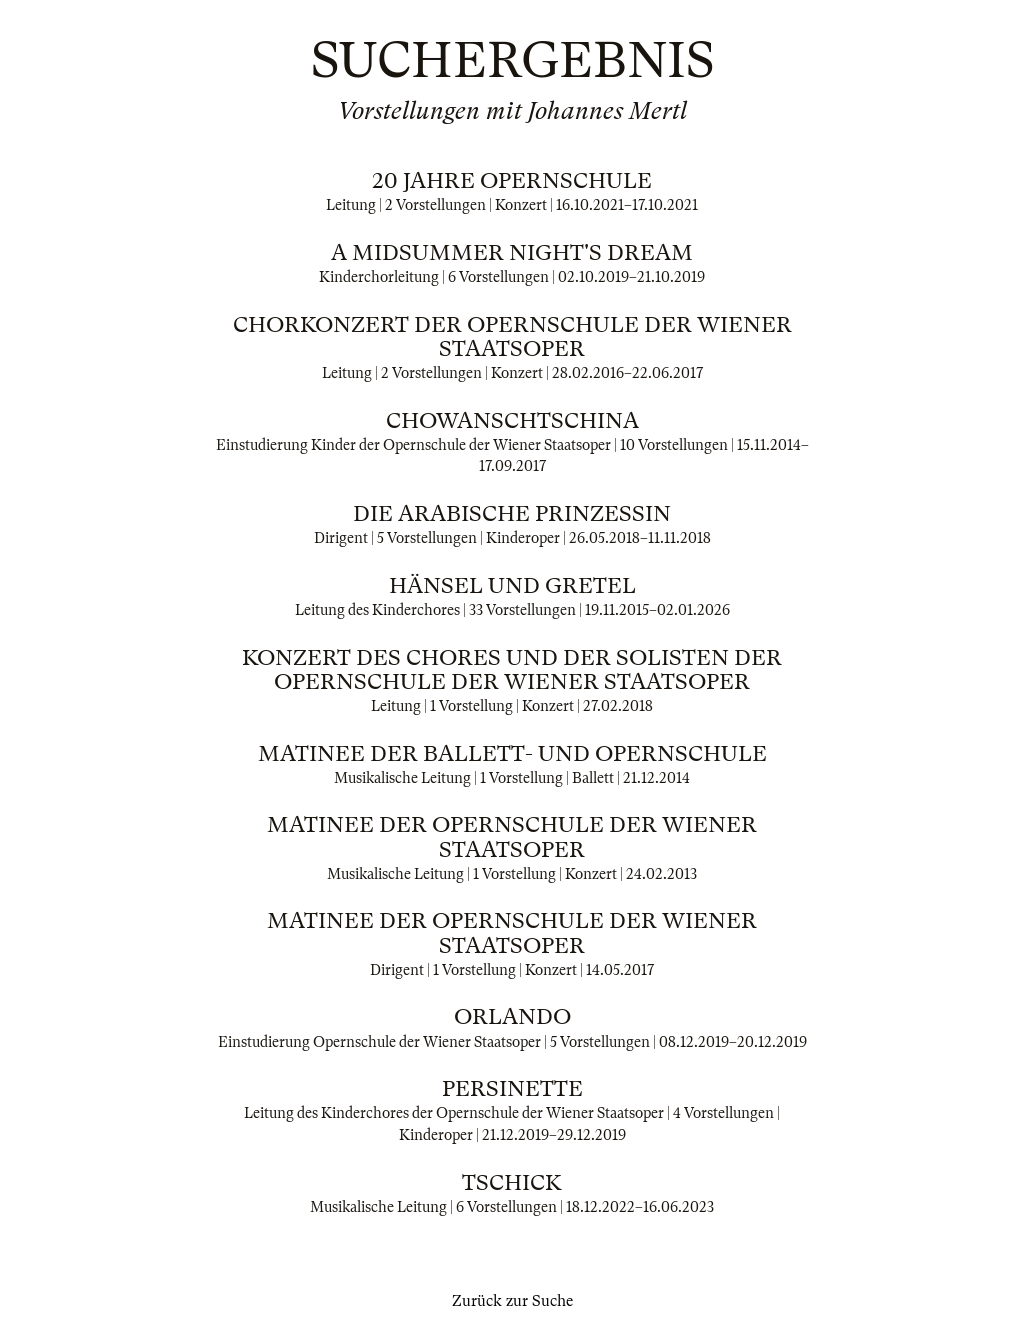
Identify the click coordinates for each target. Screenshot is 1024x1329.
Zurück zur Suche (512, 1301)
